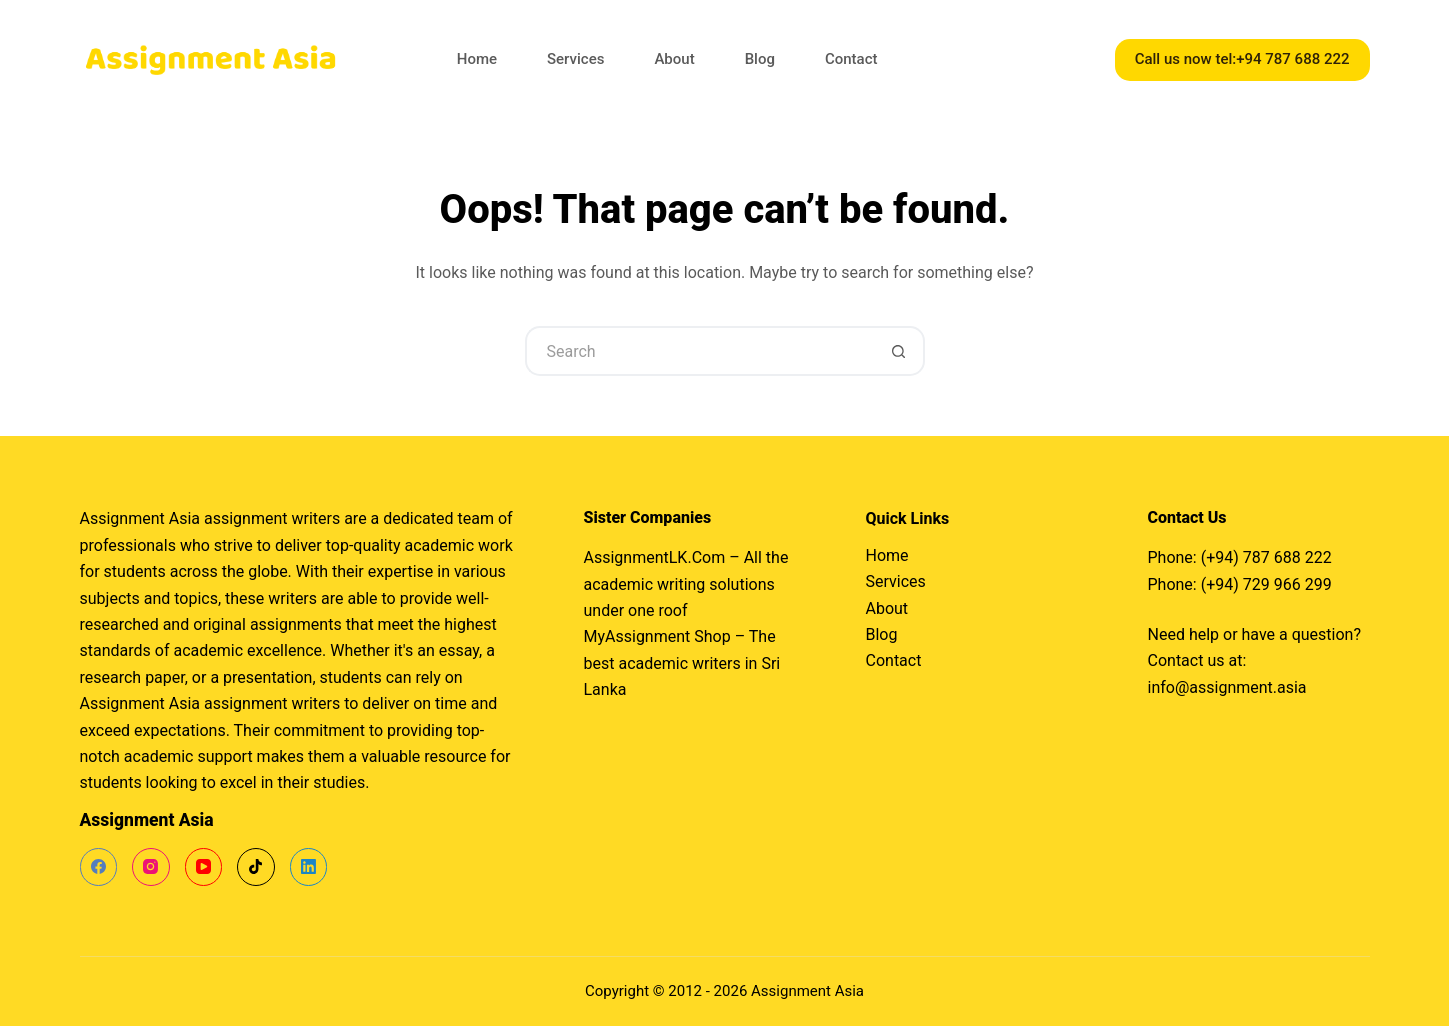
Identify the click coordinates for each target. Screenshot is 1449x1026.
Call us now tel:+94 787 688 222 (1242, 59)
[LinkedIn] (309, 867)
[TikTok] (256, 867)
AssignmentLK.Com (655, 557)
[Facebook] (99, 867)
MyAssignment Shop (657, 636)
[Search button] (900, 351)
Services (575, 59)
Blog (760, 59)
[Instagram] (151, 867)
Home (477, 59)
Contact (851, 59)
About (674, 59)
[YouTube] (204, 867)
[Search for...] (700, 351)
